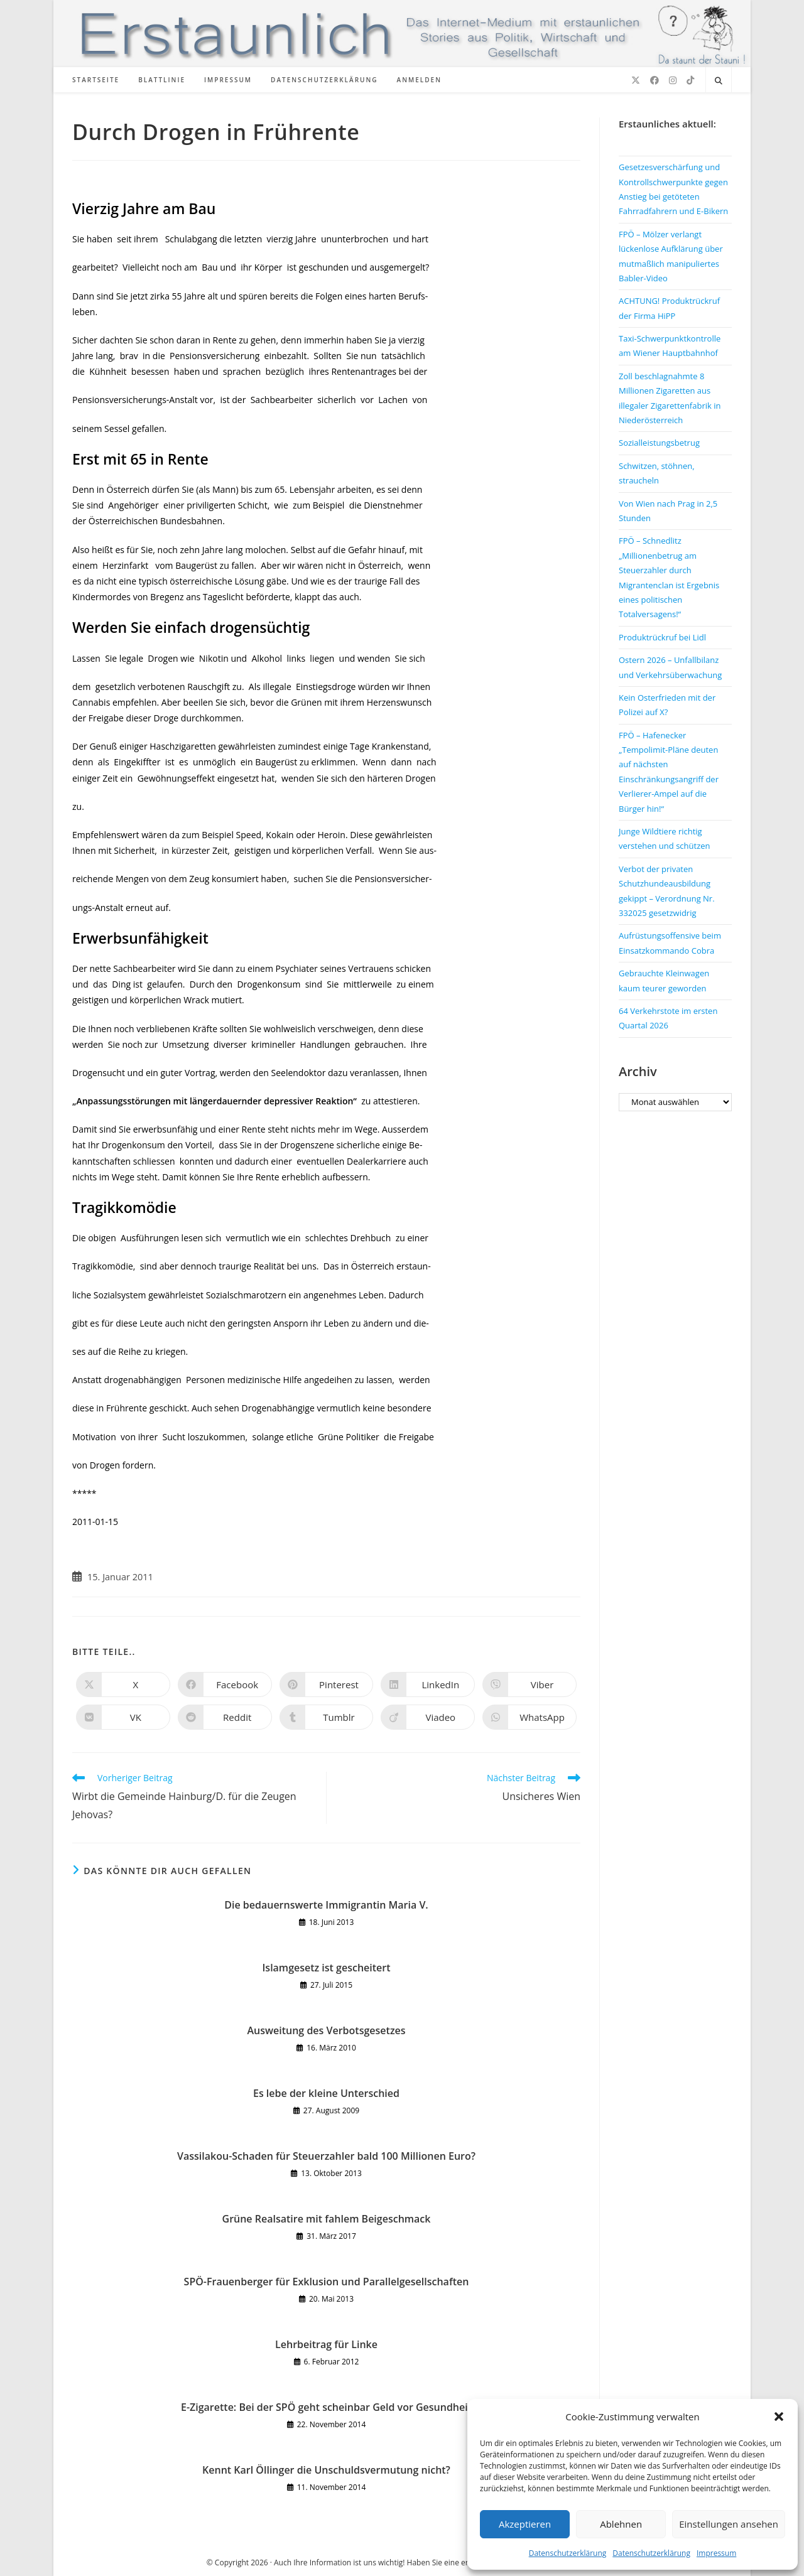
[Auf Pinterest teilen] (327, 1684)
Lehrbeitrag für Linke (326, 2344)
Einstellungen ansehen (728, 2524)
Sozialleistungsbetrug (659, 442)
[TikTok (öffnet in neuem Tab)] (690, 80)
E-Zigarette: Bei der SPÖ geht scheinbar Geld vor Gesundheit (326, 2407)
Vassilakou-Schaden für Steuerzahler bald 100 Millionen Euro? (326, 2156)
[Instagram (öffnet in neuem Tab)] (673, 80)
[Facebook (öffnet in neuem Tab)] (654, 80)
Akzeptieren (525, 2524)
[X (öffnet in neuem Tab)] (635, 80)
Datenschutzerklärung (568, 2553)
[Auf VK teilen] (123, 1717)
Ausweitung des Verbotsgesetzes (326, 2030)
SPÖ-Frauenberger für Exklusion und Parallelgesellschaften (326, 2281)
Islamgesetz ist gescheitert (326, 1968)
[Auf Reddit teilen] (225, 1717)
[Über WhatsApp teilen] (529, 1717)
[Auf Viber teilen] (529, 1684)
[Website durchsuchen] (718, 81)
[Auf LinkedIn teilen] (428, 1684)
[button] (779, 2416)
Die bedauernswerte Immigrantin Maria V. (326, 1905)
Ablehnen (621, 2524)
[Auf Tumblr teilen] (327, 1717)
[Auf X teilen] (123, 1684)
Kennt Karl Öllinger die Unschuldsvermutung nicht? (326, 2470)
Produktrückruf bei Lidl (662, 637)
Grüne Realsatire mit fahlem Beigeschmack (326, 2219)
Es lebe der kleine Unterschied (326, 2093)
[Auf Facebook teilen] (225, 1684)
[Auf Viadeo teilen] (428, 1717)
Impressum (716, 2553)
